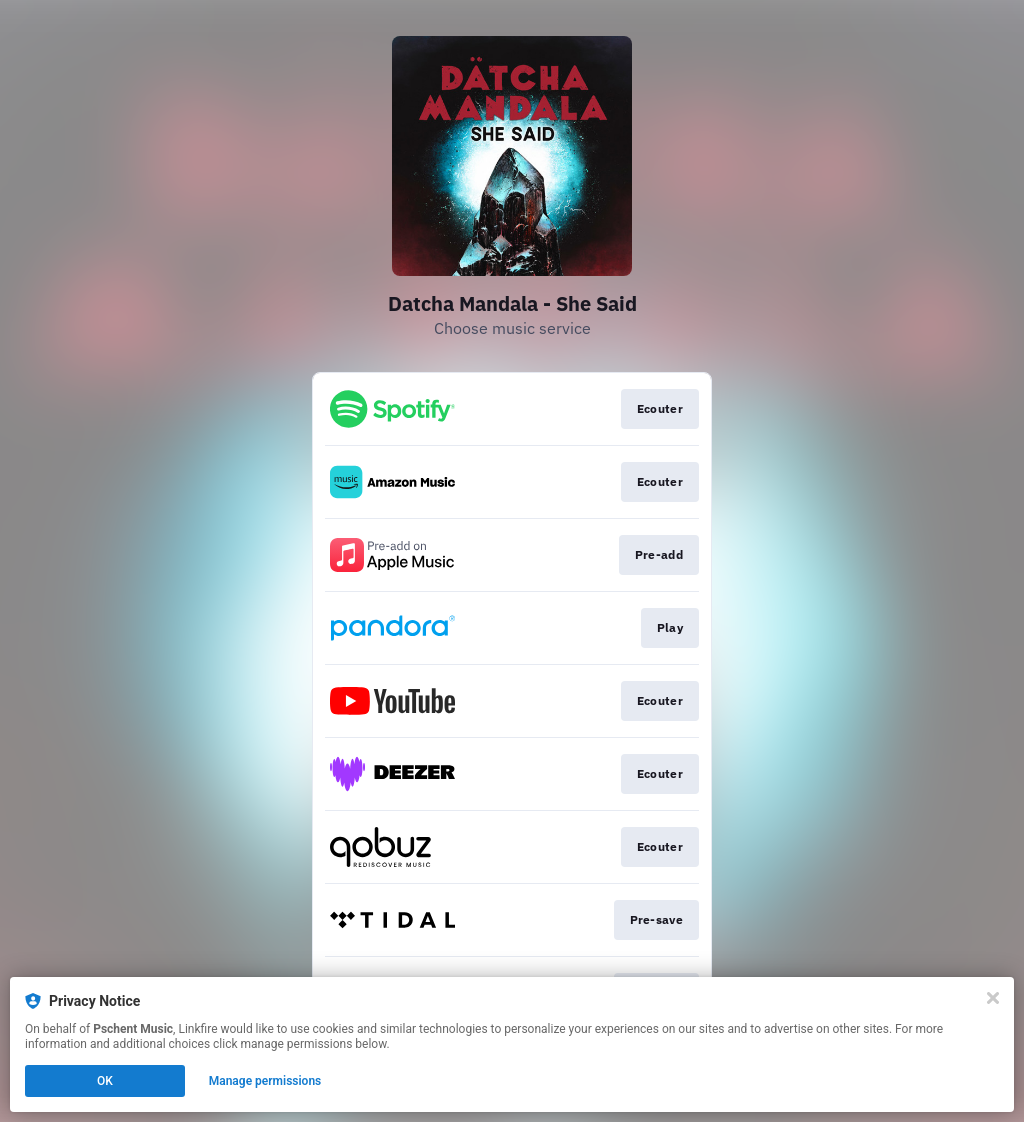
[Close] (993, 998)
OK (105, 1081)
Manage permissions (265, 1081)
